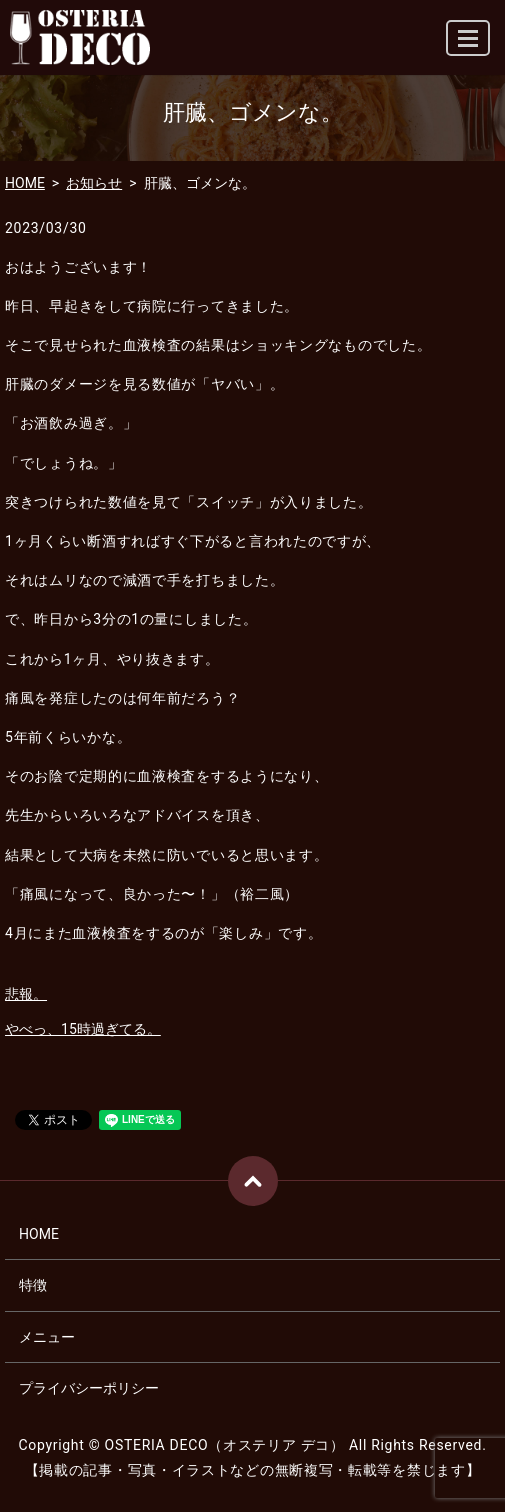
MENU (469, 46)
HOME (25, 183)
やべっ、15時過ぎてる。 (83, 1029)
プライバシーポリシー (89, 1388)
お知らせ (94, 183)
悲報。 (26, 994)
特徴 (33, 1285)
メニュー (47, 1337)
